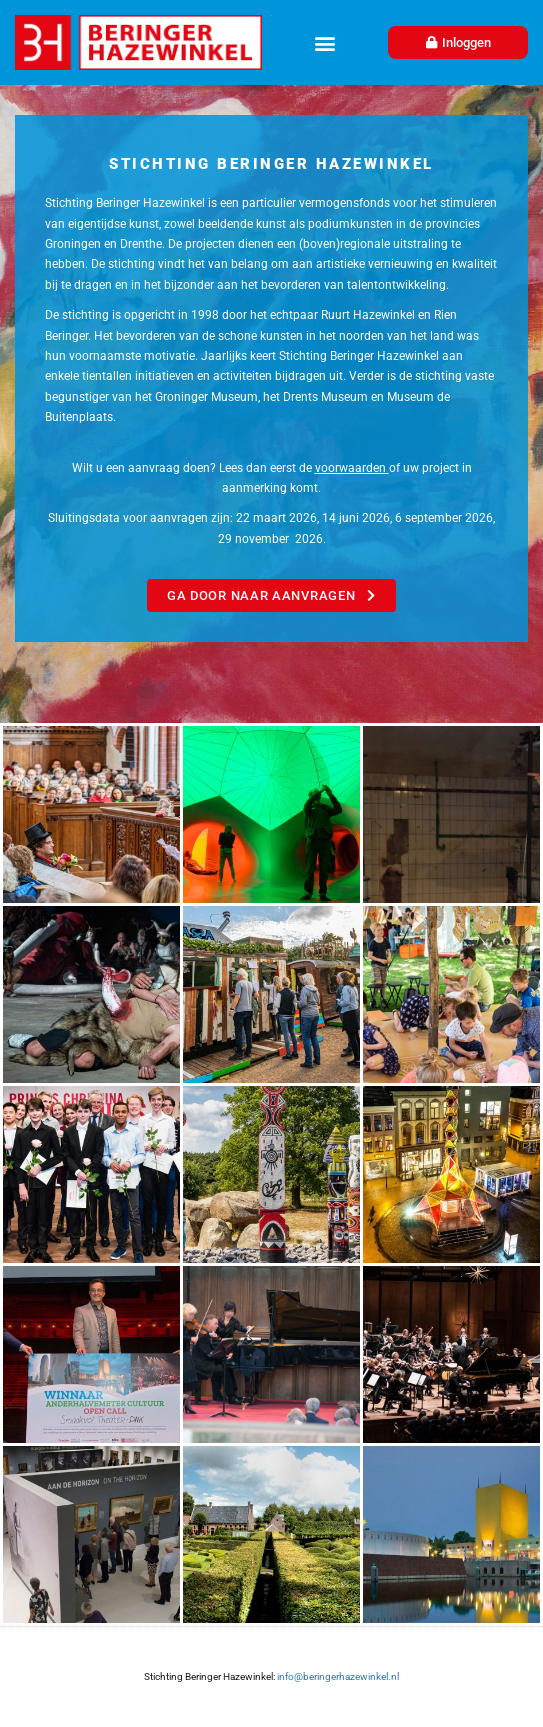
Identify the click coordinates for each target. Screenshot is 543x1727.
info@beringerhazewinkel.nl (337, 1676)
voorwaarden (350, 468)
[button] (324, 42)
